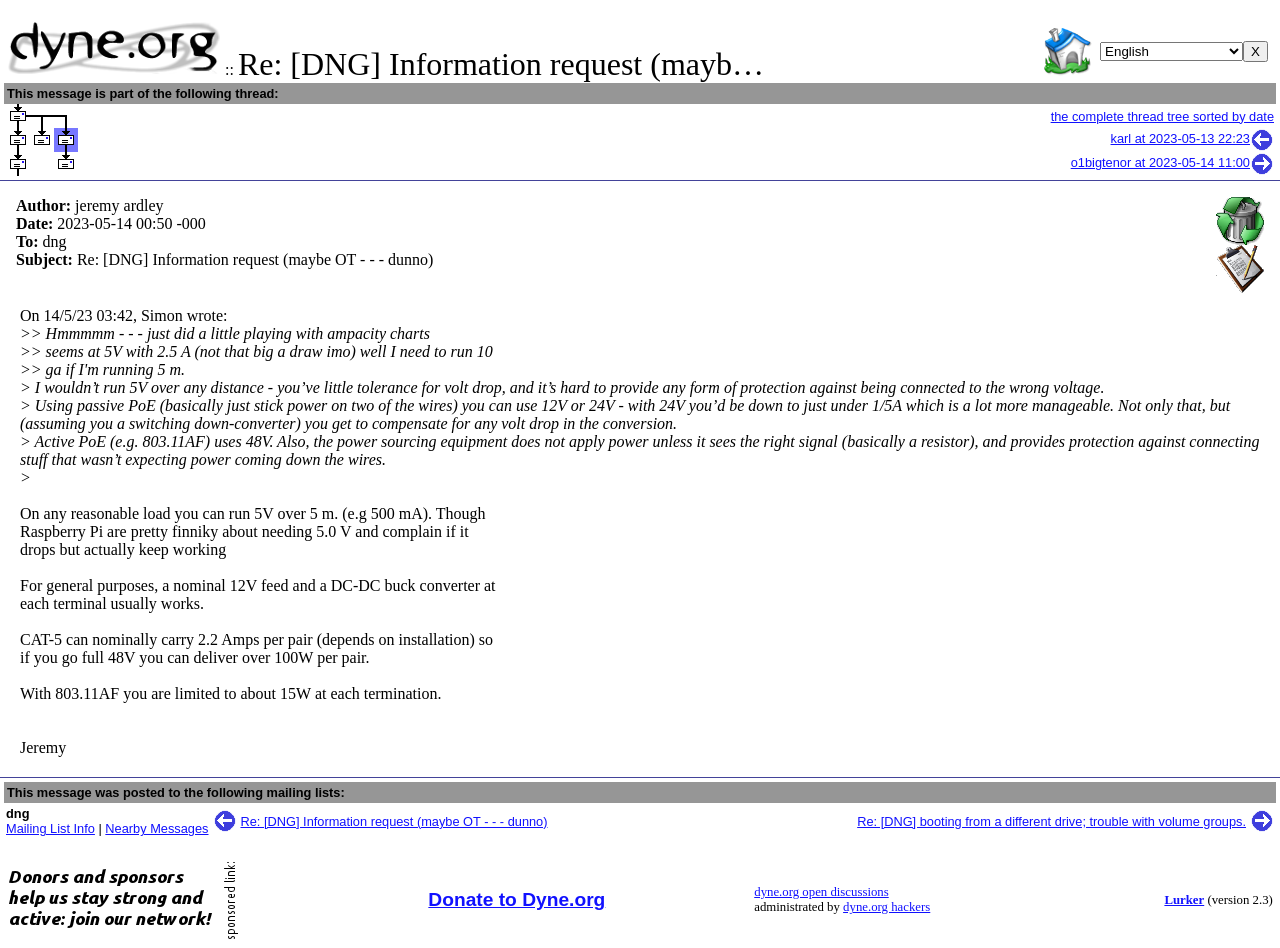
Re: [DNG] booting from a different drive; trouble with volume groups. (1051, 821)
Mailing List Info (50, 828)
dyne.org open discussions (821, 892)
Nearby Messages (156, 828)
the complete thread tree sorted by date (1162, 116)
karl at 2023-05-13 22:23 (1192, 138)
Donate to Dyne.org (516, 899)
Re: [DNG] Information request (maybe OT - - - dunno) (394, 821)
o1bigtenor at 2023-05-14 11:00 (1172, 162)
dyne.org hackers (886, 907)
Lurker (1184, 900)
